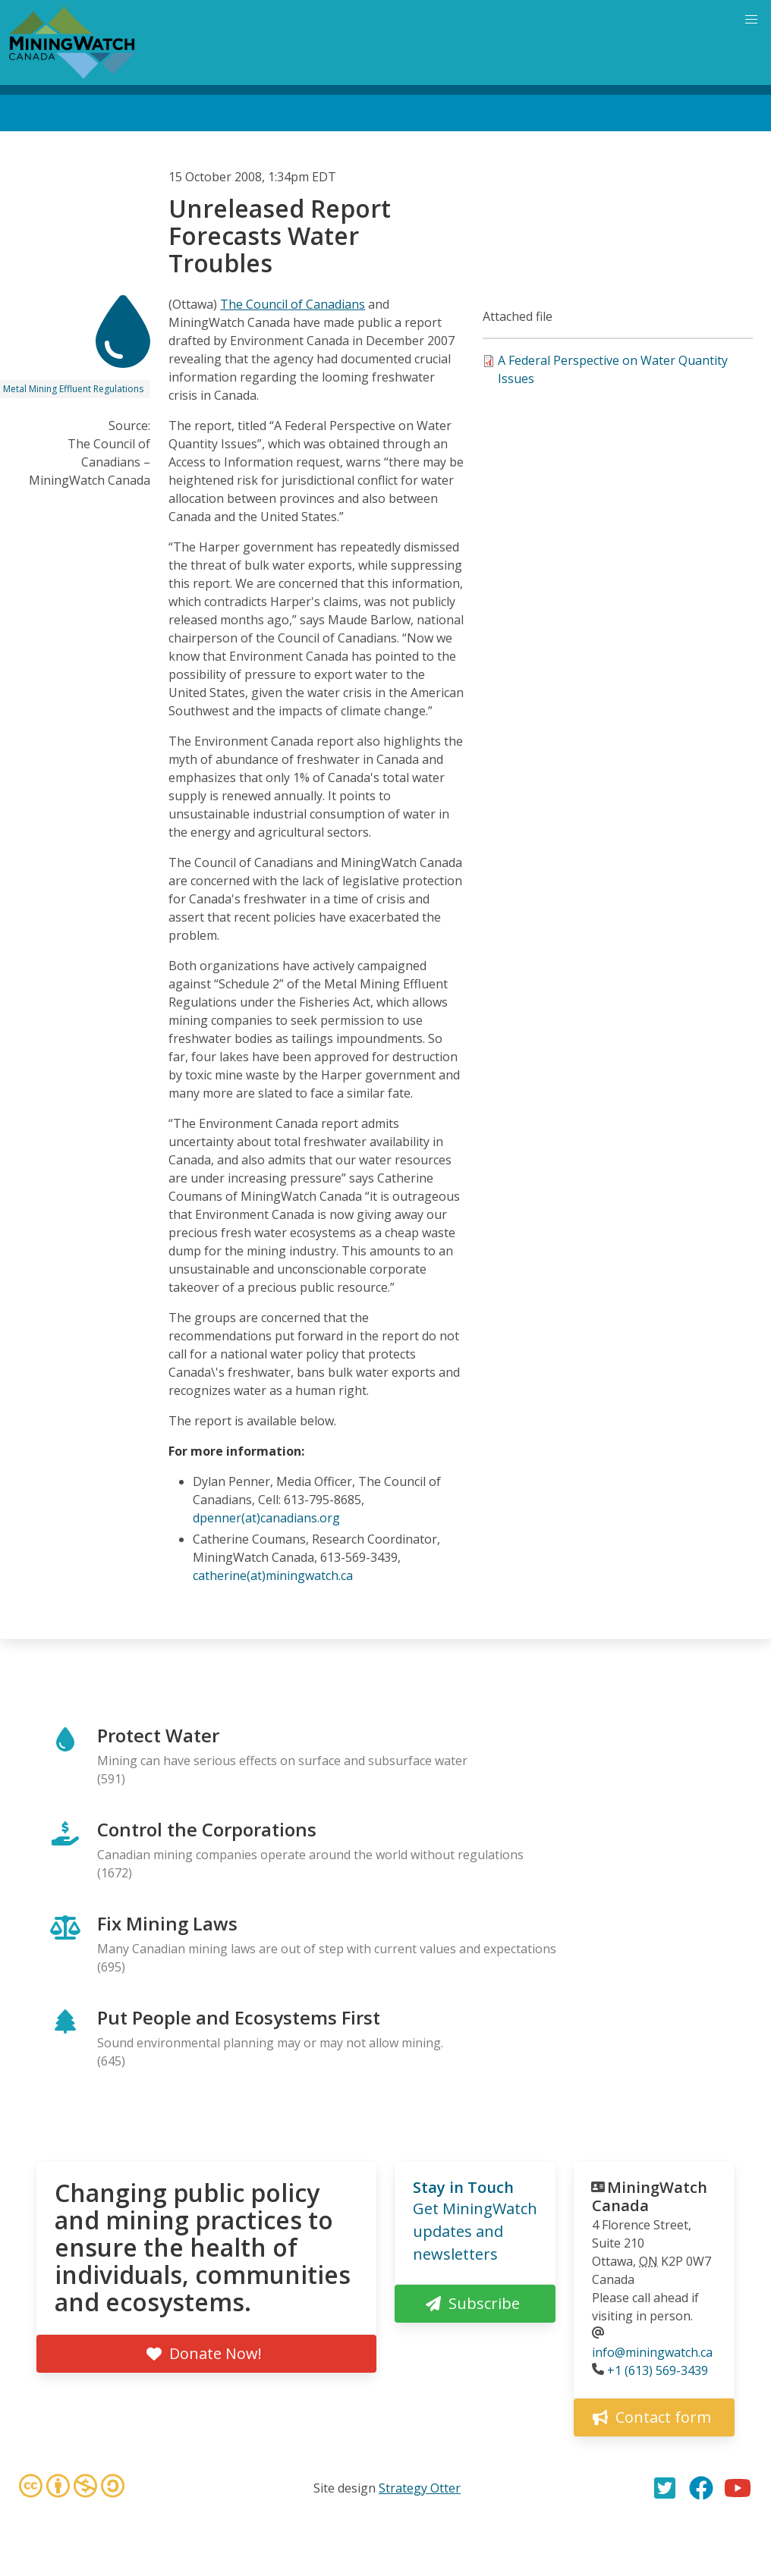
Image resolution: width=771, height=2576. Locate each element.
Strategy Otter (420, 2488)
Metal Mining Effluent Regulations (73, 388)
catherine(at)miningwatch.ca (273, 1575)
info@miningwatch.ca (652, 2352)
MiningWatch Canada (649, 2196)
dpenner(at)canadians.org (266, 1517)
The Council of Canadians (292, 304)
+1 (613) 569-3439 (657, 2370)
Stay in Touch (463, 2187)
